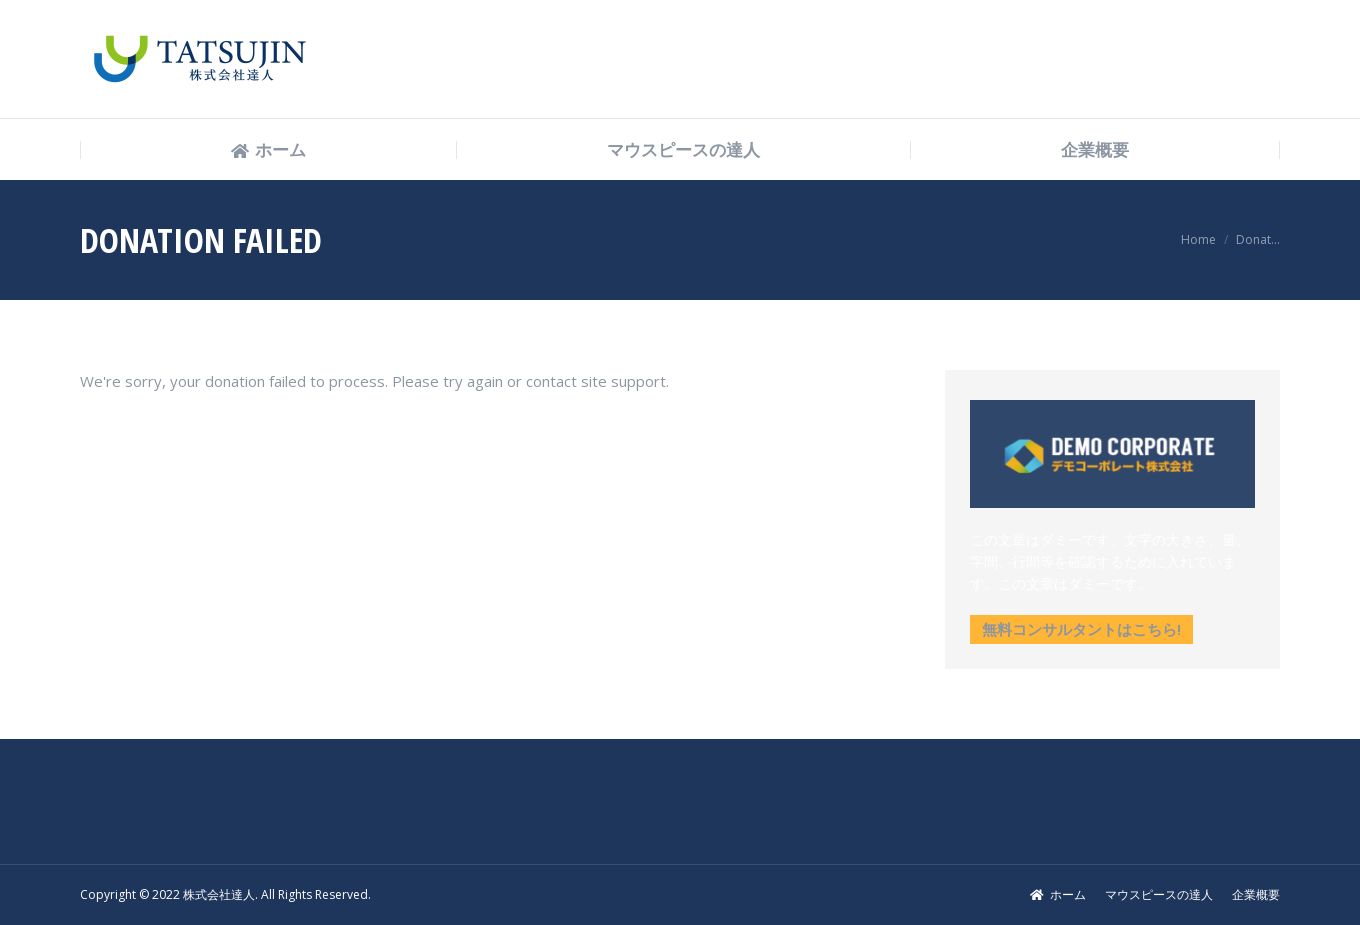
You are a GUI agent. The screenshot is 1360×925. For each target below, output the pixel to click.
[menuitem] (268, 150)
